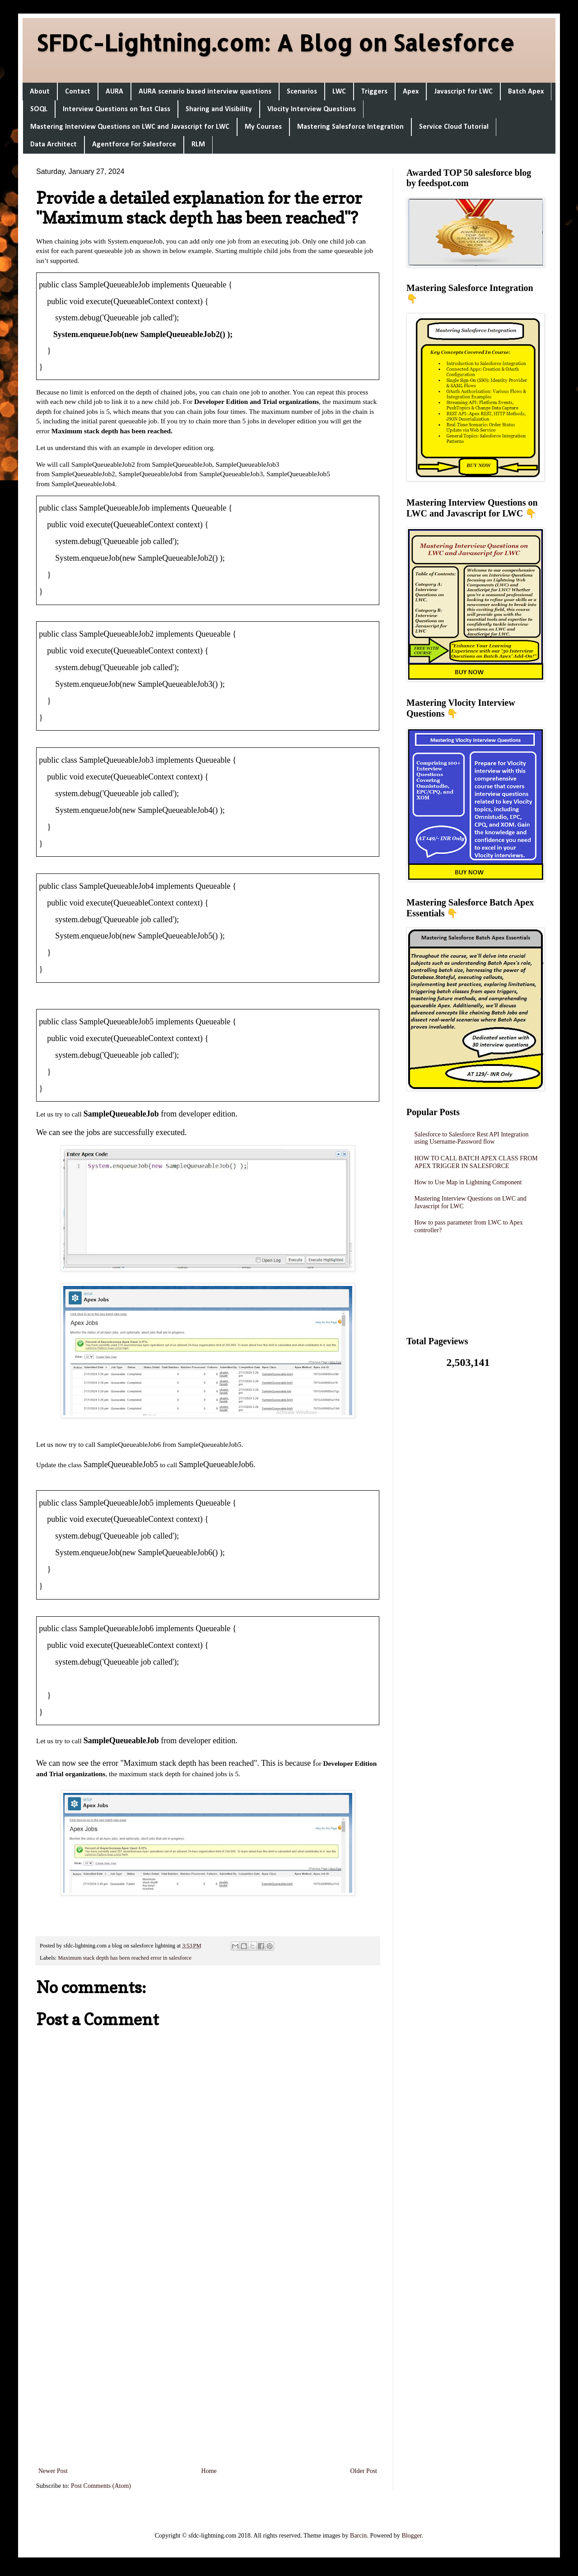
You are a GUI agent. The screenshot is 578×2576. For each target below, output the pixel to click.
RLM (198, 144)
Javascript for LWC (463, 91)
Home (209, 2471)
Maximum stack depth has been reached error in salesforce (124, 1958)
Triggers (374, 91)
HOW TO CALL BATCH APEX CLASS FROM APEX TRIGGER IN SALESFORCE (476, 1162)
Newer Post (53, 2471)
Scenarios (302, 91)
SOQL (38, 109)
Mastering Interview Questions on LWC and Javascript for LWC (129, 127)
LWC (339, 91)
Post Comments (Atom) (101, 2485)
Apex (411, 91)
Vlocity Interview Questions (311, 109)
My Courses (263, 127)
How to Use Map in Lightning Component (468, 1182)
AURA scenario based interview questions (205, 91)
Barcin (358, 2535)
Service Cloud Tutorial (454, 127)
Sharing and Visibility (219, 109)
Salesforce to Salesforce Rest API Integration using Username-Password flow (472, 1138)
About (40, 91)
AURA (114, 91)
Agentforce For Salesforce (134, 144)
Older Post (364, 2471)
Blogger (411, 2535)
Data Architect (53, 144)
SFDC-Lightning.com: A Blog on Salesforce (275, 42)
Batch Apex (526, 91)
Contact (77, 91)
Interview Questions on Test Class (116, 109)
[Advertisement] (207, 2345)
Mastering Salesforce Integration (350, 127)
